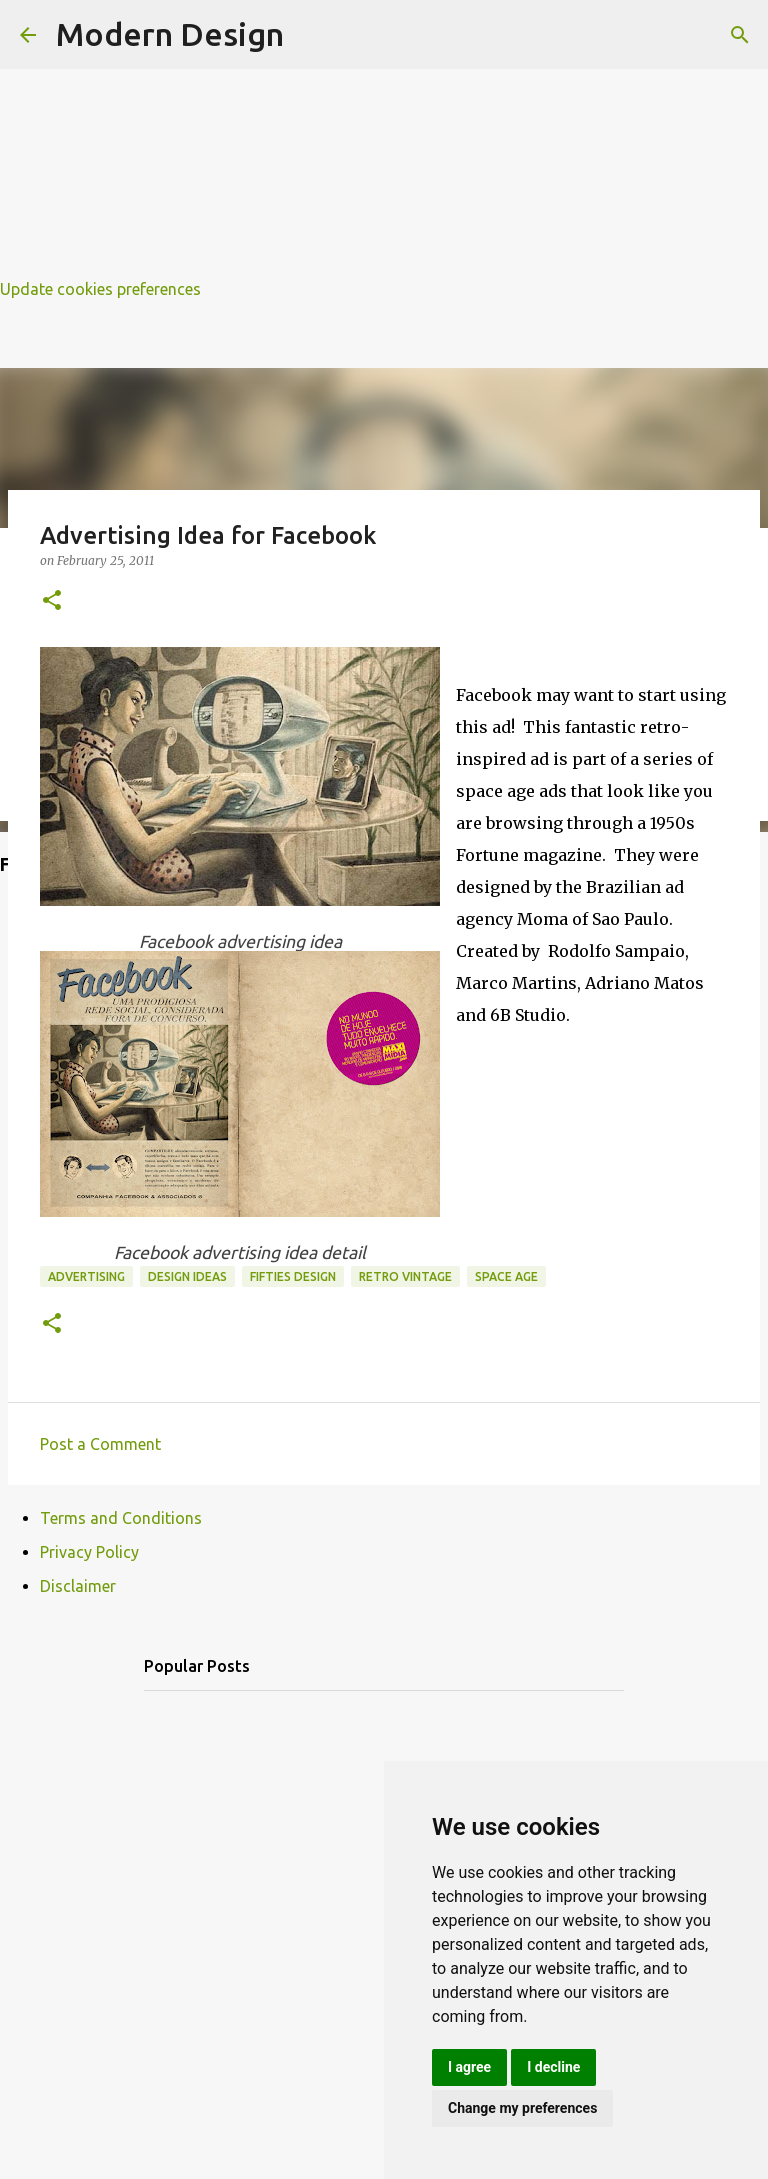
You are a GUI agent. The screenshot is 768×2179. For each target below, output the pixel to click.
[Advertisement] (384, 140)
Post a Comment (100, 1444)
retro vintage (405, 1276)
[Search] (740, 35)
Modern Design (170, 34)
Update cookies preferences (100, 289)
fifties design (293, 1276)
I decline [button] (553, 2067)
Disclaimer (78, 1586)
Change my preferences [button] (522, 2108)
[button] (52, 601)
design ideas (187, 1276)
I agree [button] (469, 2067)
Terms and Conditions (121, 1518)
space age (506, 1276)
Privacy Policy (89, 1552)
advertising (86, 1276)
